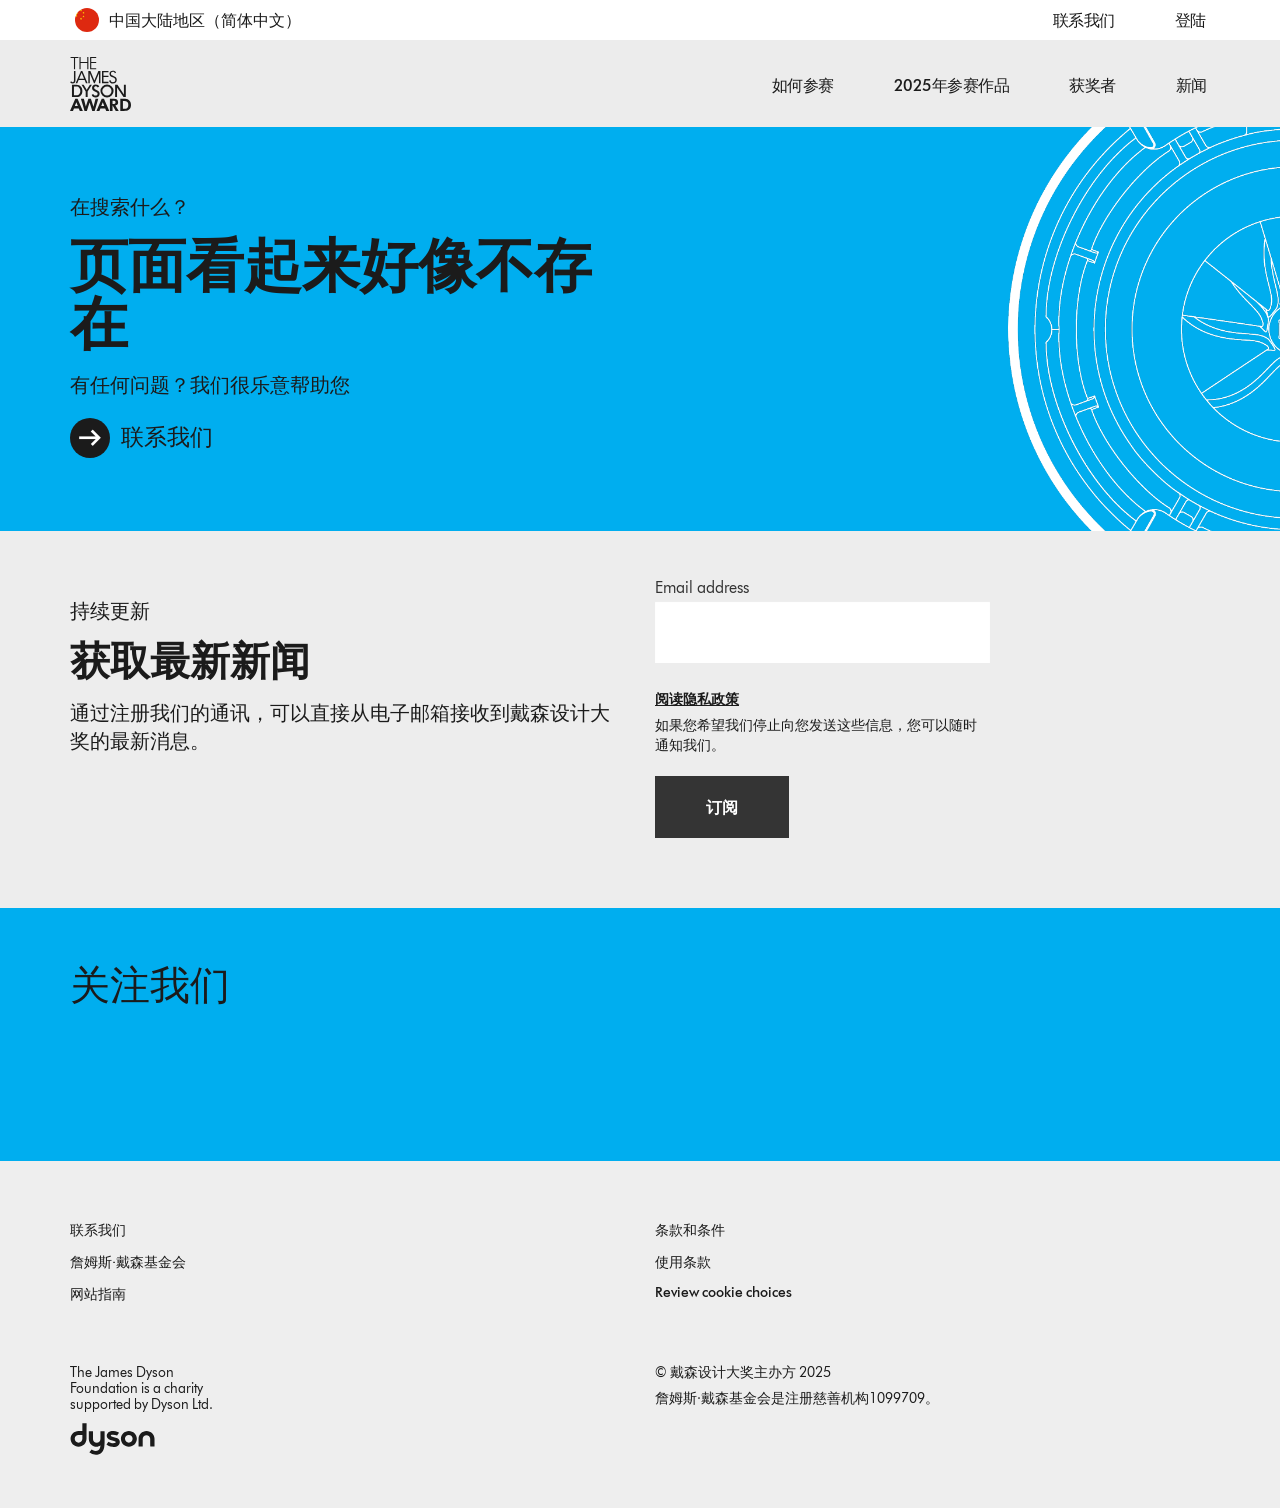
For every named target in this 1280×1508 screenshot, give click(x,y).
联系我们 (1084, 20)
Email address (702, 586)
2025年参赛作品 (952, 85)
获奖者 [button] (1092, 85)
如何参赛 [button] (803, 85)
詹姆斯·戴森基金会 (128, 1261)
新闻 (1191, 85)
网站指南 (98, 1293)
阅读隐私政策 (697, 698)
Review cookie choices (723, 1291)
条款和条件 (690, 1229)
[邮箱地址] (822, 631)
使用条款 (683, 1261)
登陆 (1190, 20)
